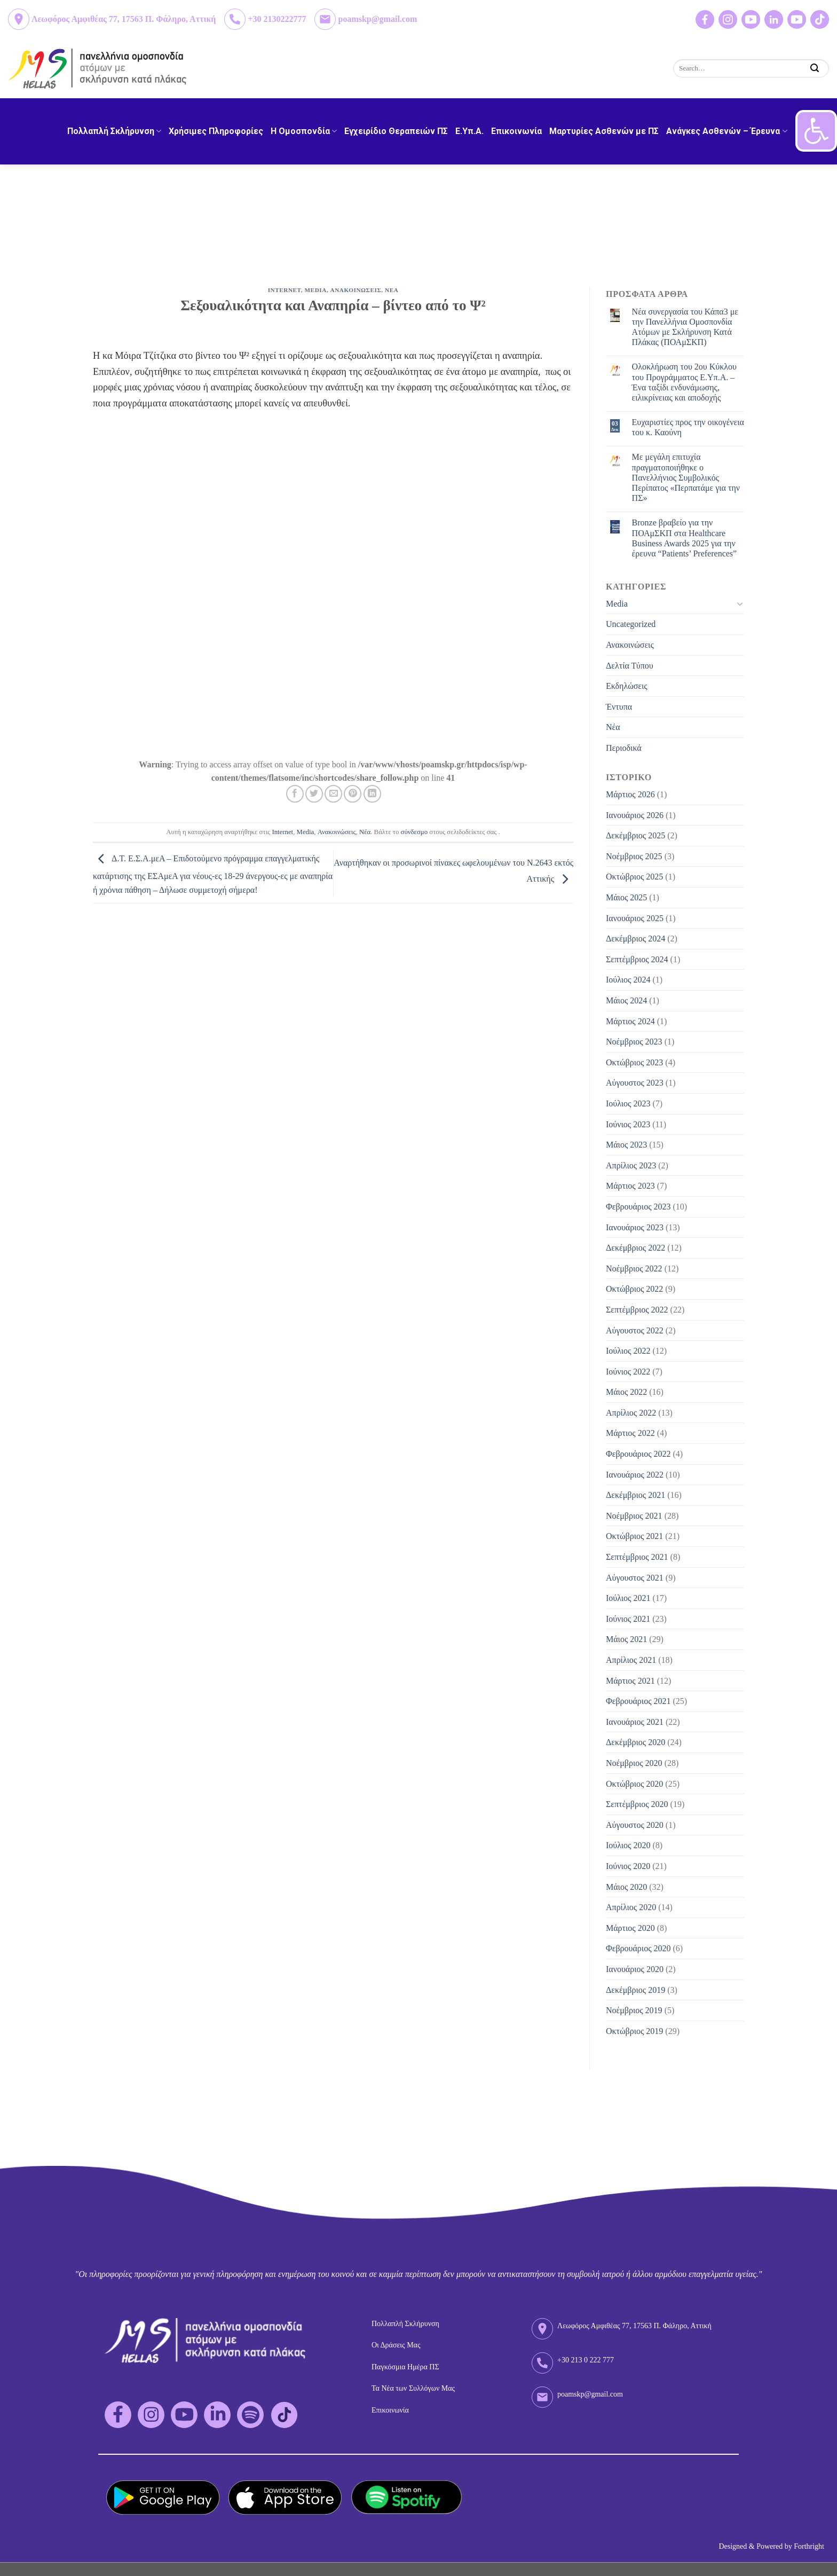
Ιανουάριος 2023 (635, 1227)
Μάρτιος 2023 (630, 1185)
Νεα (391, 290)
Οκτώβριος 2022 (634, 1288)
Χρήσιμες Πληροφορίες (216, 131)
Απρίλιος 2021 (631, 1659)
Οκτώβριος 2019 (634, 2031)
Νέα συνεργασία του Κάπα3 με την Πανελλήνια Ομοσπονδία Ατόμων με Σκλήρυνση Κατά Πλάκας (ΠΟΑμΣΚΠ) (685, 327)
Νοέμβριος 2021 (634, 1515)
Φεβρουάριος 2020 (638, 1948)
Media (316, 290)
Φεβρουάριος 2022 (638, 1453)
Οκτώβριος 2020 (634, 1783)
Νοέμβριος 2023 (634, 1041)
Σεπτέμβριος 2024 (637, 959)
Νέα (364, 832)
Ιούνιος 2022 (628, 1371)
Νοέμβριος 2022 (634, 1268)
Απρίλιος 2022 (631, 1412)
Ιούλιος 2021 (628, 1598)
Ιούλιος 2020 (628, 1845)
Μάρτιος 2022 (630, 1433)
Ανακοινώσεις (337, 832)
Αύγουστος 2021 (635, 1577)
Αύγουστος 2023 (635, 1082)
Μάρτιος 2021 (630, 1680)
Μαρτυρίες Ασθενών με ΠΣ (604, 131)
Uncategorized (631, 624)
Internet (284, 290)
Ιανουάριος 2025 (635, 918)
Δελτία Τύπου (629, 665)
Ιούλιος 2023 (628, 1103)
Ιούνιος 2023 (628, 1124)
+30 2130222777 (277, 18)
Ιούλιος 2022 (628, 1350)
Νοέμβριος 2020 (634, 1763)
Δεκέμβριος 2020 (635, 1742)
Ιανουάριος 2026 (635, 815)
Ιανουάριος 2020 (635, 1969)
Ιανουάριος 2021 (635, 1721)
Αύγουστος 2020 (635, 1824)
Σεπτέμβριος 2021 (637, 1556)
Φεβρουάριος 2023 (638, 1206)
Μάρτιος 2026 (630, 794)
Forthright (809, 2546)
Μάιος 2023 (626, 1144)
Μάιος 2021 (626, 1639)
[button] (816, 131)
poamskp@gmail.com (377, 18)
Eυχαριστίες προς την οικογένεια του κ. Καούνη (688, 427)
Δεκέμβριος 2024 (635, 938)
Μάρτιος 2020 (630, 1928)
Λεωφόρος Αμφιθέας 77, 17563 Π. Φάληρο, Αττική (123, 18)
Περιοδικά (624, 747)
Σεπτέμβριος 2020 (637, 1804)
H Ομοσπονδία (304, 131)
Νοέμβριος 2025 (634, 856)
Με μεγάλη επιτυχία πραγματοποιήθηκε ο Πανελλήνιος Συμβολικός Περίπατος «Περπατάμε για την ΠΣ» (686, 477)
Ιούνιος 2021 (628, 1618)
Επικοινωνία (516, 131)
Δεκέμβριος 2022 (635, 1247)
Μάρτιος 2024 (630, 1021)
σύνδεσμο (414, 832)
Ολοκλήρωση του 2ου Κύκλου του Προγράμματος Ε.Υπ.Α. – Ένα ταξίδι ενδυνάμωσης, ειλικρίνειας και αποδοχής (684, 382)
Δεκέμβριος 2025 (635, 835)
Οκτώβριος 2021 (634, 1536)
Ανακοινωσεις (356, 290)
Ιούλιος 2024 (628, 979)
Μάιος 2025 (626, 897)
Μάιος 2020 (626, 1886)
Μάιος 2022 (626, 1391)
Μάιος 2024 (626, 1000)
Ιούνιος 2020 (628, 1866)
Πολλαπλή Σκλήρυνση (114, 131)
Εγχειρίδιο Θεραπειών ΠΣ (396, 131)
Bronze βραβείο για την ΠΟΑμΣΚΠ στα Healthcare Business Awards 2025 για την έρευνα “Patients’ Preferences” (684, 538)
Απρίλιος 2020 (631, 1907)
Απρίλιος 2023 (631, 1165)
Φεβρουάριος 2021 (638, 1701)
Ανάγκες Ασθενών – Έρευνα (726, 131)
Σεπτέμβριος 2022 (637, 1309)
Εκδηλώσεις (627, 685)
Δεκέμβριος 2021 (635, 1494)
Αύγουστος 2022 (635, 1330)
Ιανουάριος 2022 (635, 1474)
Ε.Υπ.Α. (469, 131)
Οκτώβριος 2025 (634, 876)
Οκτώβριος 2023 (634, 1062)
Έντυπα (619, 706)
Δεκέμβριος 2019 (635, 1989)
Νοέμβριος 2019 (634, 2010)
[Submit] (815, 68)
